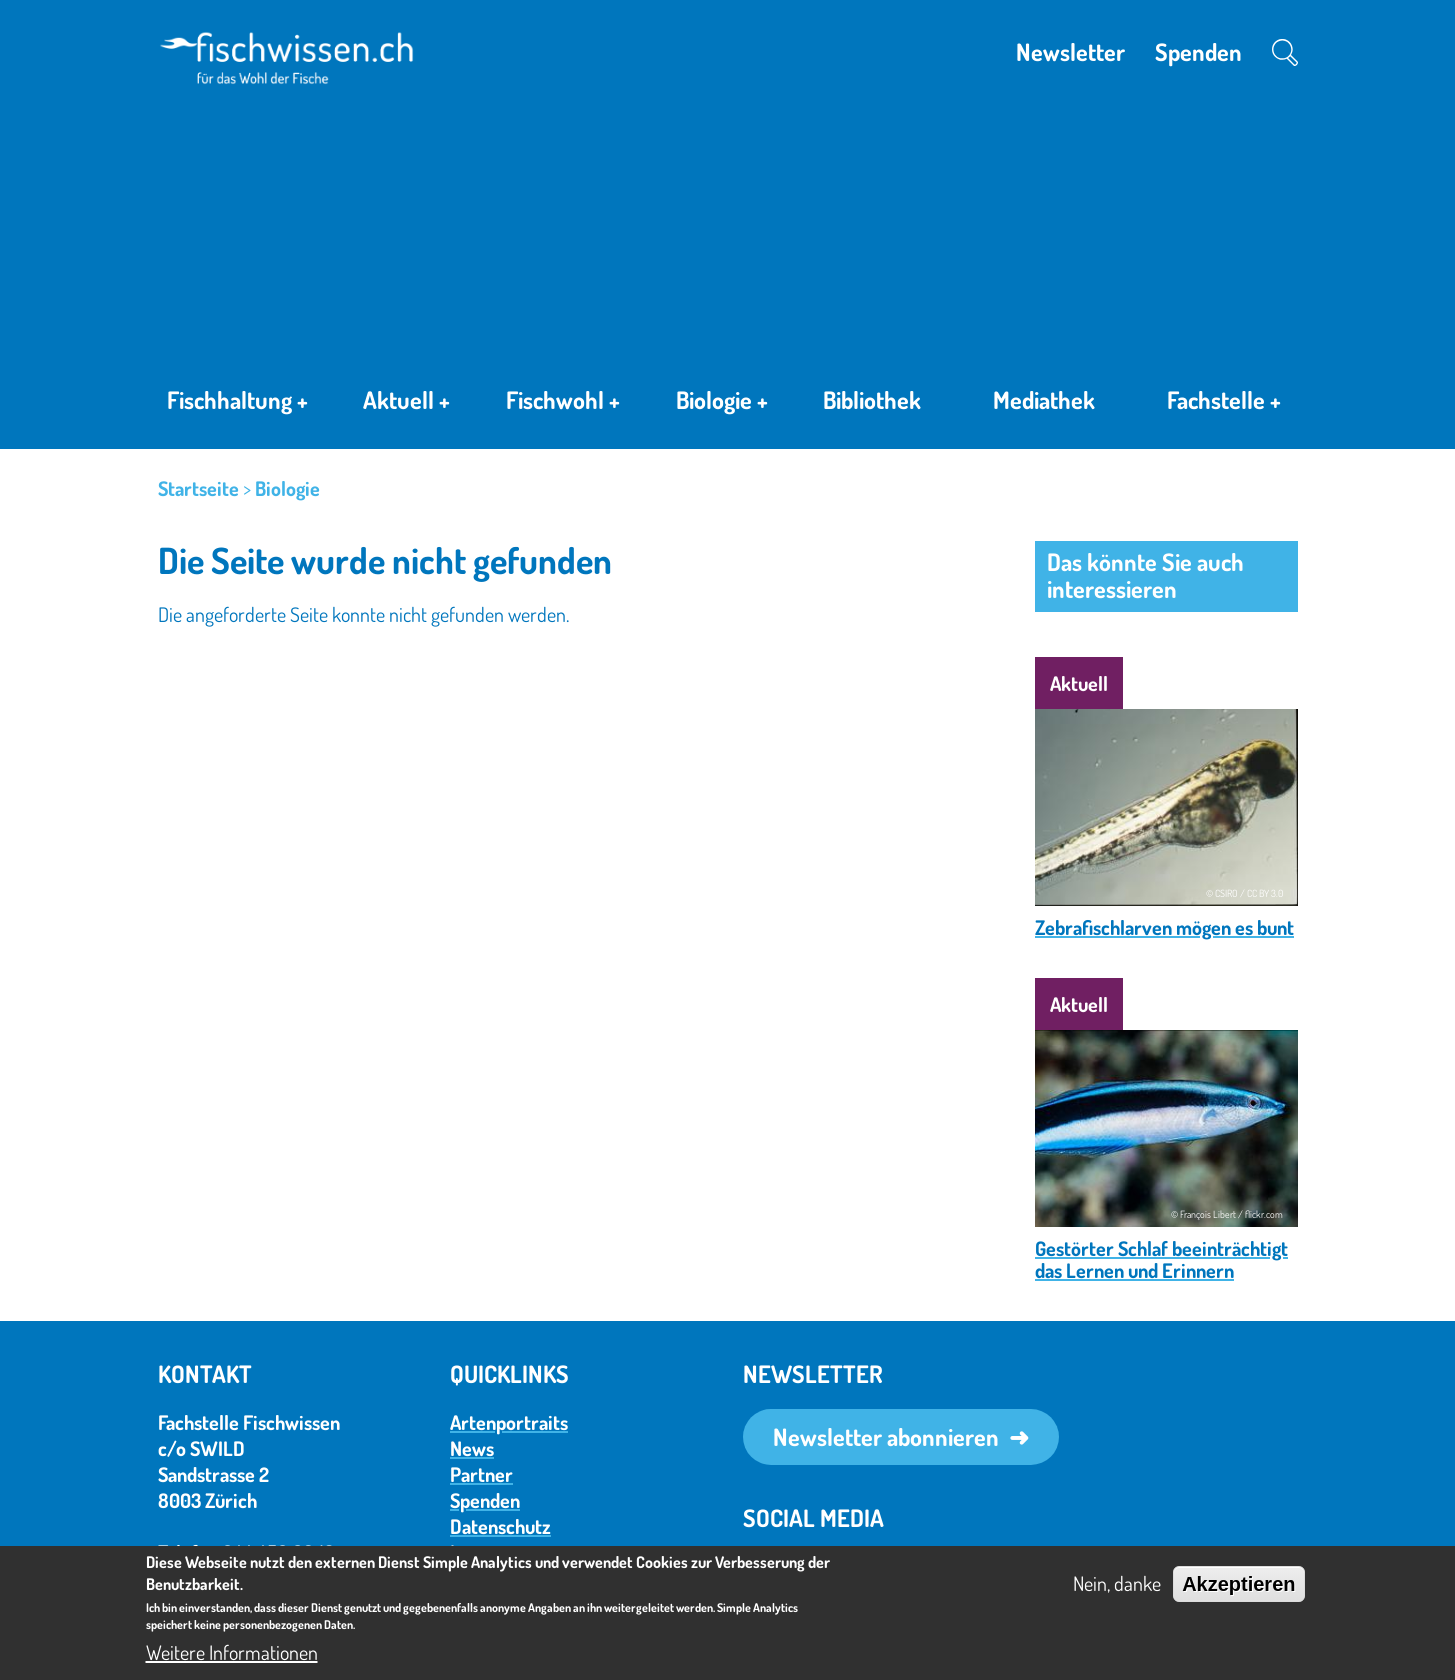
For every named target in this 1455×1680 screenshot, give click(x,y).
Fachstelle (1224, 404)
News (472, 1448)
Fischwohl (563, 403)
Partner (481, 1474)
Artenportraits (509, 1422)
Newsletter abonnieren (886, 1436)
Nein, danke (1117, 1583)
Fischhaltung (237, 403)
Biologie (722, 403)
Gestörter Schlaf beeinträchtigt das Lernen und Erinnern (1161, 1259)
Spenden (1198, 51)
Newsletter (1070, 51)
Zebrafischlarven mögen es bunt (1164, 927)
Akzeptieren (1238, 1584)
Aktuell (406, 403)
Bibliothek (872, 399)
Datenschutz (500, 1526)
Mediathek (1044, 399)
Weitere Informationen (232, 1652)
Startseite (198, 488)
